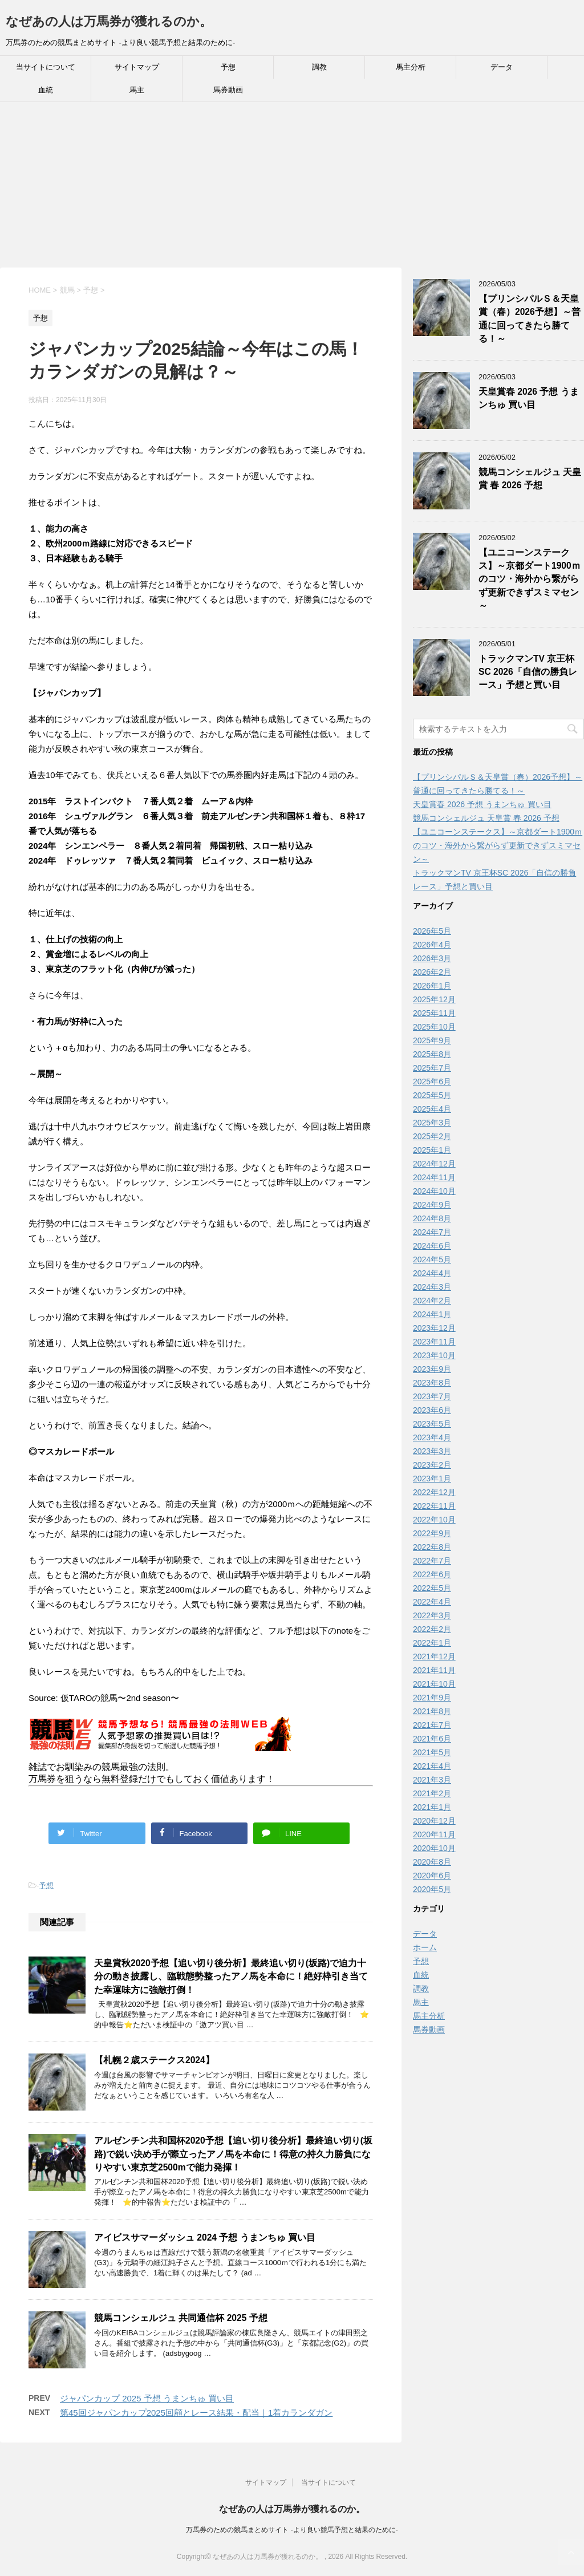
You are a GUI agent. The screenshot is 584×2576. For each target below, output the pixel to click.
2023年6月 (432, 1410)
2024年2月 (432, 1300)
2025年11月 (434, 1013)
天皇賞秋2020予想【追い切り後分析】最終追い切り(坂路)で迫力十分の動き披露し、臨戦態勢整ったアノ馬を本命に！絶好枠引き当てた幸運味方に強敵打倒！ (231, 1976)
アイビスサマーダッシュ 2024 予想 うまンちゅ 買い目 (204, 2237)
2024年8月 (432, 1218)
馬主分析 (410, 67)
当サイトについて (45, 67)
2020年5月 (432, 1889)
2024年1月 (432, 1314)
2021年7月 (432, 1725)
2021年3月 (432, 1779)
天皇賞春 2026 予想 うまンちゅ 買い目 (528, 398)
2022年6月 (432, 1574)
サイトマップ (137, 67)
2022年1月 (432, 1642)
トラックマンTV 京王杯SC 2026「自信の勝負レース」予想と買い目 (527, 672)
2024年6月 (432, 1245)
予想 (228, 67)
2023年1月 (432, 1478)
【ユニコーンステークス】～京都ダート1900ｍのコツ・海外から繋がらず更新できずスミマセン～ (529, 579)
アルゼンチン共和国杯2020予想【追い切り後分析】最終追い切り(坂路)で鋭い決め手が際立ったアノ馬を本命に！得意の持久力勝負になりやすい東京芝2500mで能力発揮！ (233, 2154)
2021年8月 (432, 1711)
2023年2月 (432, 1464)
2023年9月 (432, 1369)
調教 (319, 67)
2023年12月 (434, 1327)
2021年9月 (432, 1697)
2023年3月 (432, 1451)
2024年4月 (432, 1273)
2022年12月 (434, 1492)
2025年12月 (434, 999)
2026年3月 (432, 958)
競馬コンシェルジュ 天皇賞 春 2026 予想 (529, 478)
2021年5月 (432, 1752)
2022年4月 (432, 1601)
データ (501, 67)
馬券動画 (228, 90)
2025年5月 (432, 1095)
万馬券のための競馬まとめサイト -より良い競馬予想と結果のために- (292, 2530)
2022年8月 (432, 1547)
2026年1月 (432, 985)
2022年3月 (432, 1615)
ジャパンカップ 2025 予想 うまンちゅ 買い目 (147, 2398)
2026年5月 (432, 930)
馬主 (136, 90)
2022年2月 (432, 1629)
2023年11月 (434, 1341)
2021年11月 (434, 1670)
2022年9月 (432, 1533)
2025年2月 (432, 1136)
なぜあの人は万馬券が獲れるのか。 (109, 21)
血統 (45, 90)
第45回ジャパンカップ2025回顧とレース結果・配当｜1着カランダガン (196, 2412)
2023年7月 (432, 1396)
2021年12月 (434, 1656)
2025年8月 (432, 1054)
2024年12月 (434, 1163)
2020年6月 (432, 1875)
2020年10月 (434, 1848)
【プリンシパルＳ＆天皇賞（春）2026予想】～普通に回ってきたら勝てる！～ (529, 318)
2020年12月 (434, 1820)
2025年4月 (432, 1108)
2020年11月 (434, 1834)
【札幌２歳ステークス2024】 (154, 2060)
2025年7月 (432, 1067)
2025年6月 (432, 1081)
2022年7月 (432, 1560)
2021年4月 (432, 1766)
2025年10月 (434, 1026)
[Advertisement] (292, 188)
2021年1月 (432, 1807)
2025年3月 (432, 1122)
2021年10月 (434, 1683)
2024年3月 (432, 1286)
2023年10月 (434, 1355)
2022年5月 (432, 1588)
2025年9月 (432, 1040)
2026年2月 (432, 972)
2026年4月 (432, 944)
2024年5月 (432, 1259)
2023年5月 (432, 1423)
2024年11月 (434, 1177)
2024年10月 (434, 1191)
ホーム (425, 1947)
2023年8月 (432, 1382)
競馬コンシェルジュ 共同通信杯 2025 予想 (180, 2318)
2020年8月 (432, 1861)
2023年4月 (432, 1437)
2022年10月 (434, 1519)
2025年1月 (432, 1150)
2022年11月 (434, 1505)
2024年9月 (432, 1204)
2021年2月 (432, 1793)
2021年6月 (432, 1738)
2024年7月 (432, 1232)
